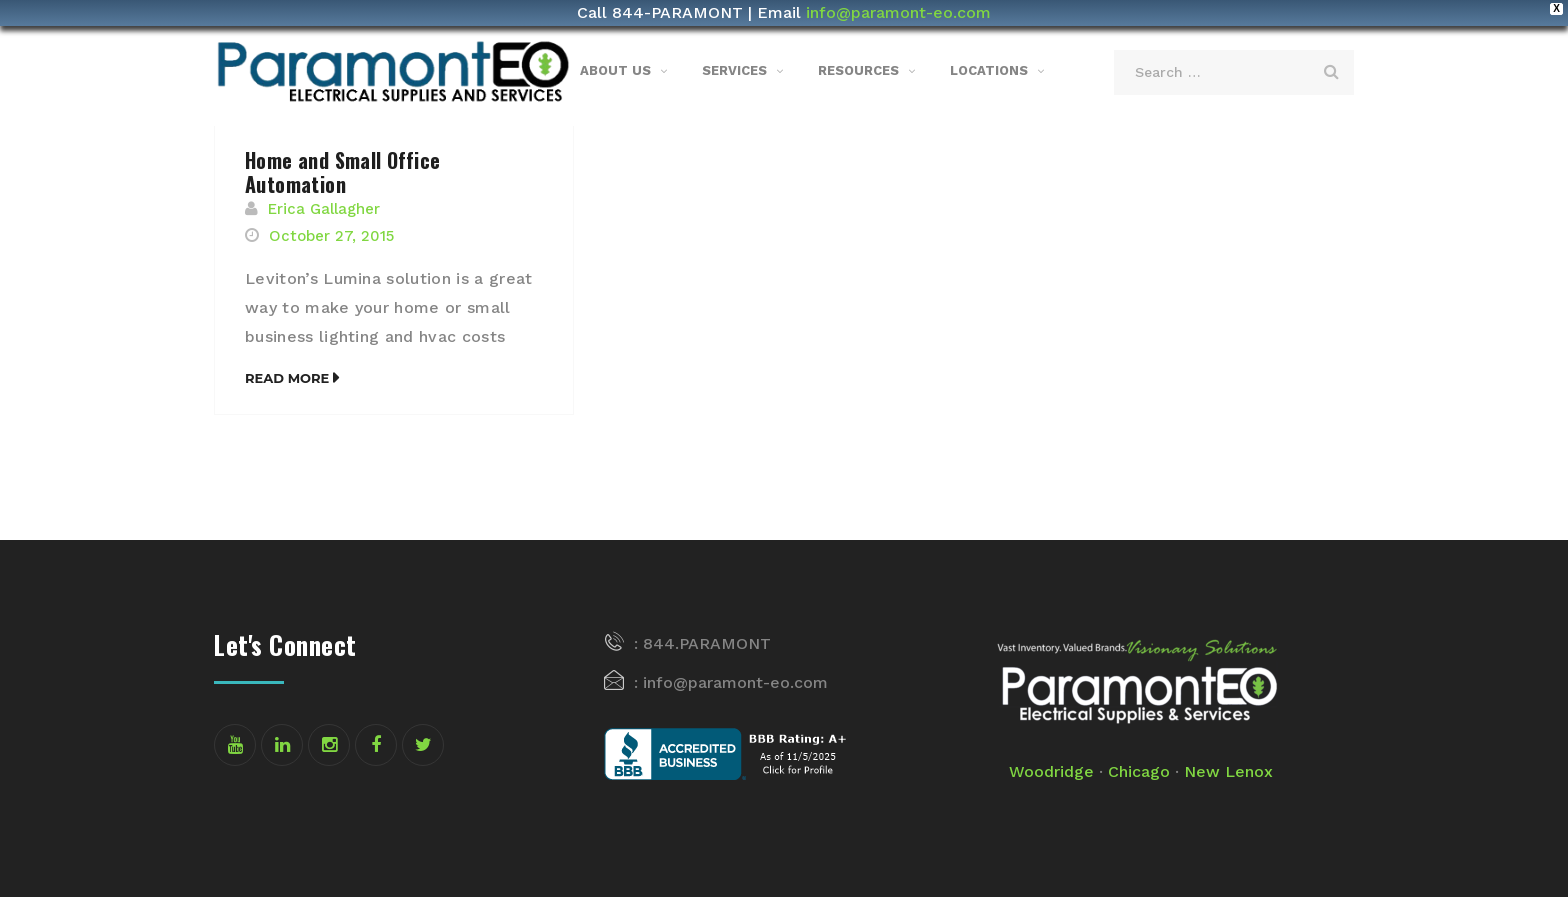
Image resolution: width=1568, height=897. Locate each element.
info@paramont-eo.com (898, 12)
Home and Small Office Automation (342, 172)
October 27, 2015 (331, 236)
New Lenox (1228, 771)
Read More (287, 378)
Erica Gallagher (324, 209)
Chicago (1139, 771)
